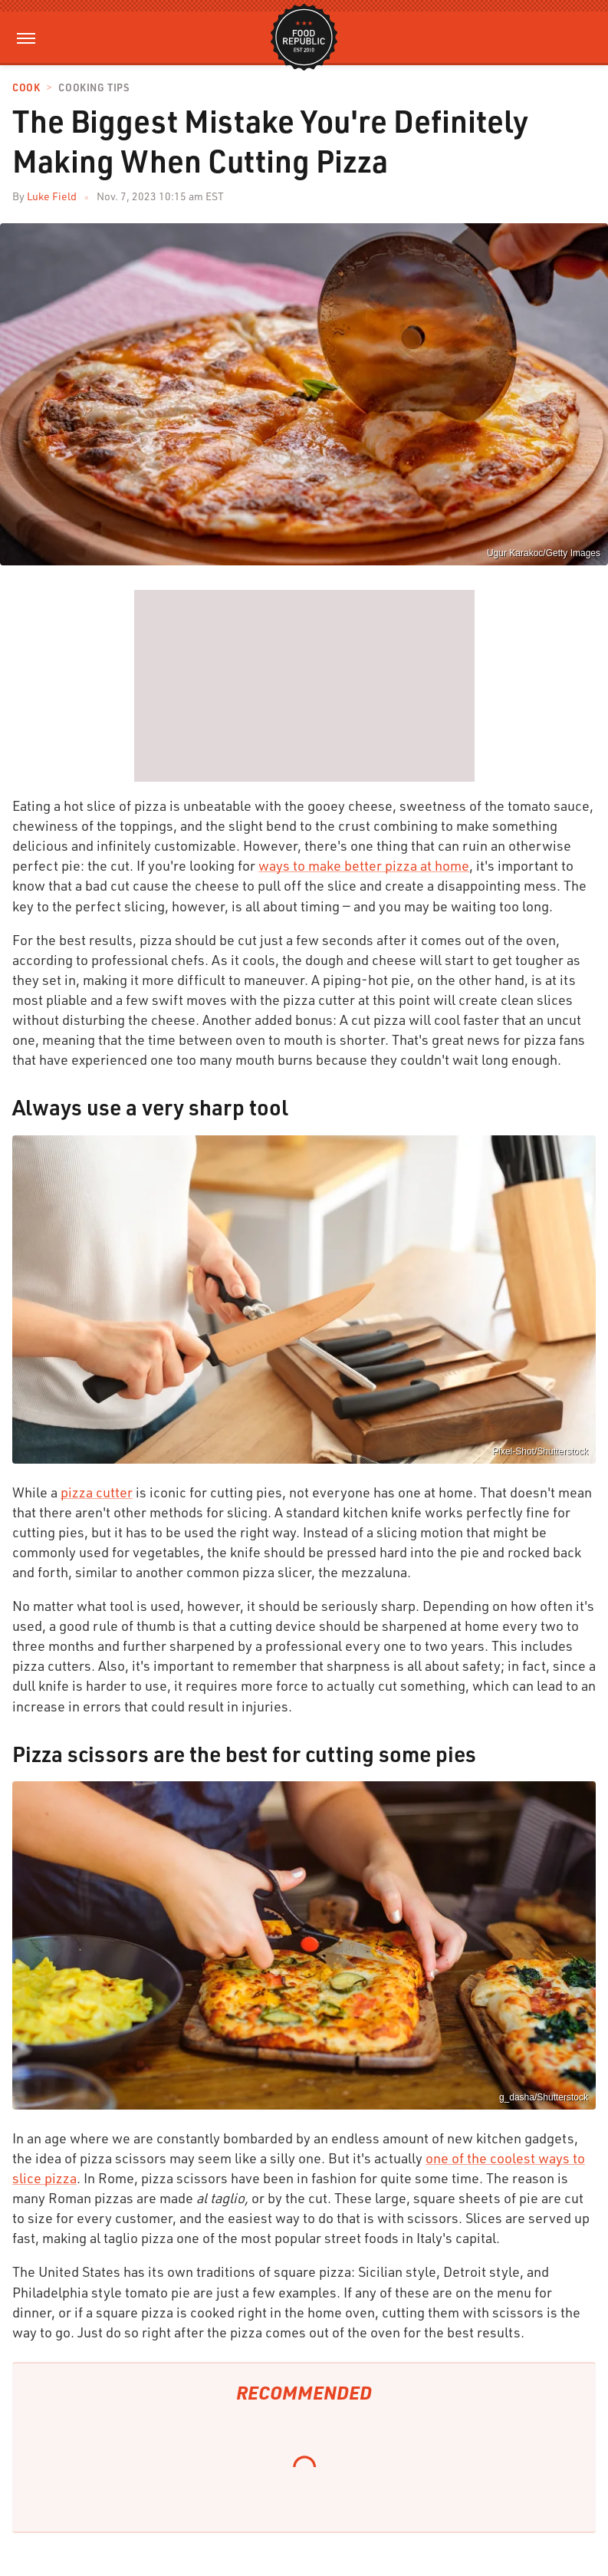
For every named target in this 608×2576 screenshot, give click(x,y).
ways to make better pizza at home (363, 865)
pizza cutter (97, 1492)
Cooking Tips (93, 88)
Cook (26, 88)
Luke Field (52, 196)
